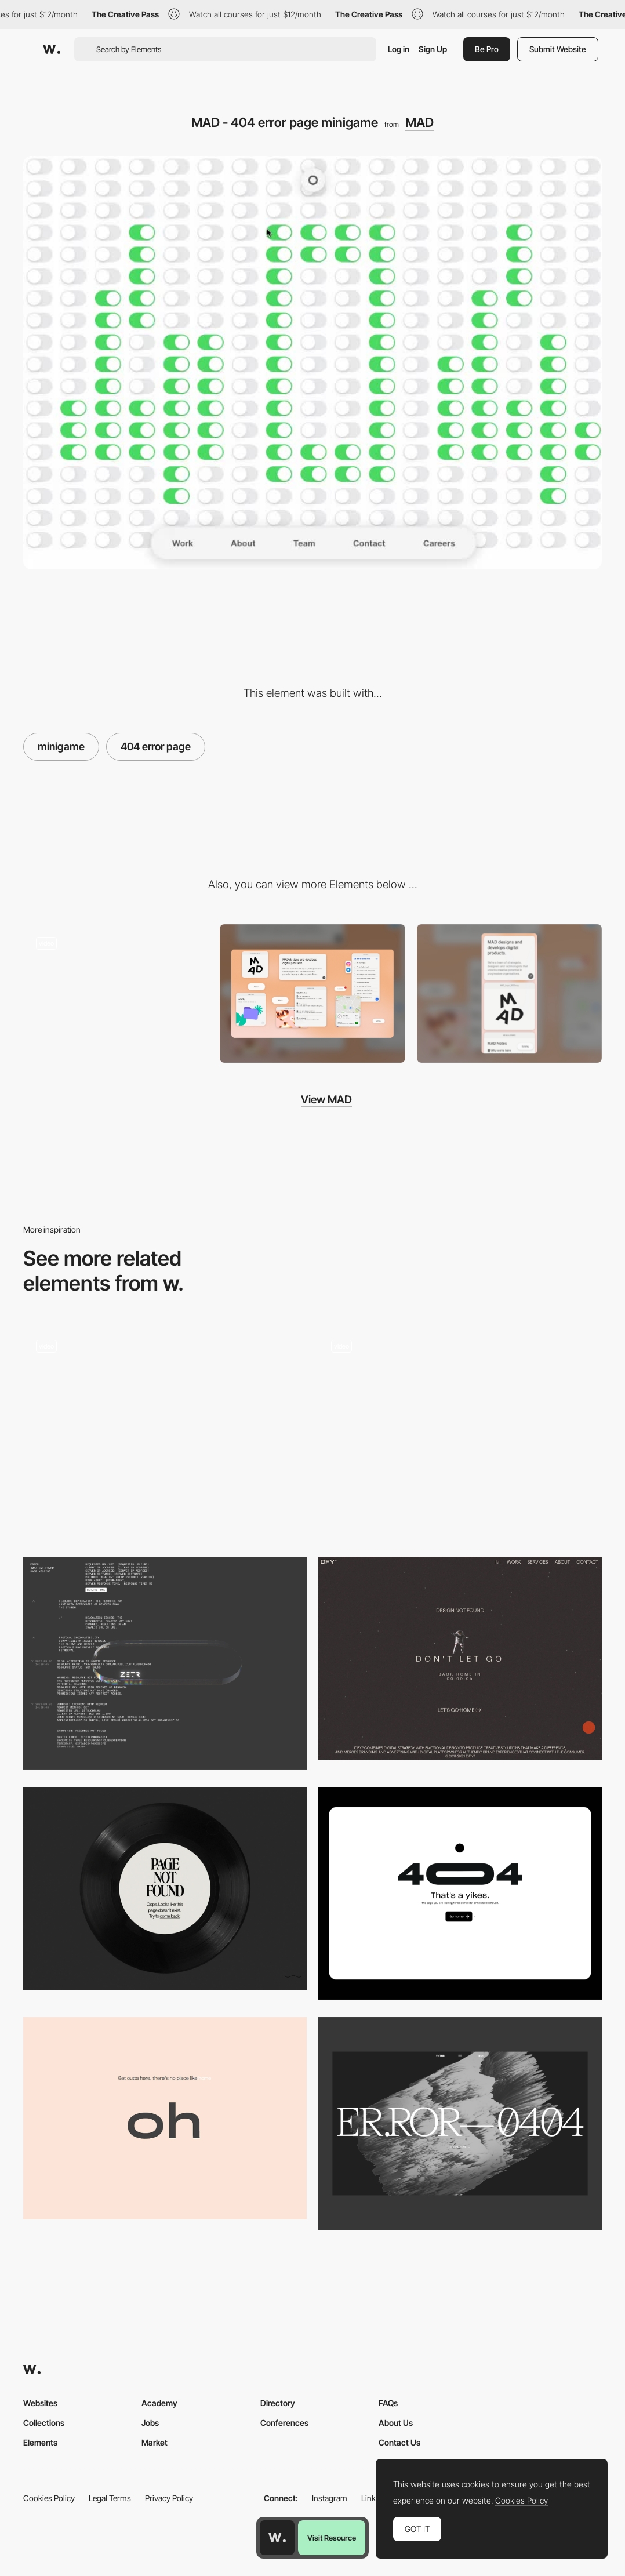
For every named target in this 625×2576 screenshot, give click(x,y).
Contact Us (399, 2442)
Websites (40, 2403)
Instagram (329, 2498)
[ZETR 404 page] (165, 1663)
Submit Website (557, 49)
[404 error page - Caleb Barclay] (165, 2118)
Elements (40, 2442)
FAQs (388, 2403)
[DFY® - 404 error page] (460, 1658)
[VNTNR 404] (460, 2123)
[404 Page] (460, 1893)
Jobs (150, 2423)
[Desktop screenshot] (312, 993)
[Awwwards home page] (277, 2537)
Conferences (284, 2423)
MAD (419, 122)
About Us (396, 2423)
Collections (43, 2423)
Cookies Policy (49, 2498)
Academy (159, 2403)
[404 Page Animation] (165, 1433)
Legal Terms (110, 2498)
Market (154, 2442)
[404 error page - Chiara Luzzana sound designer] (165, 1888)
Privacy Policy (169, 2498)
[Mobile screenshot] (509, 993)
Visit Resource (331, 2537)
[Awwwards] (51, 49)
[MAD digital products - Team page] (115, 990)
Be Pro (487, 49)
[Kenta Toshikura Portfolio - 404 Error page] (460, 1428)
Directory (277, 2403)
